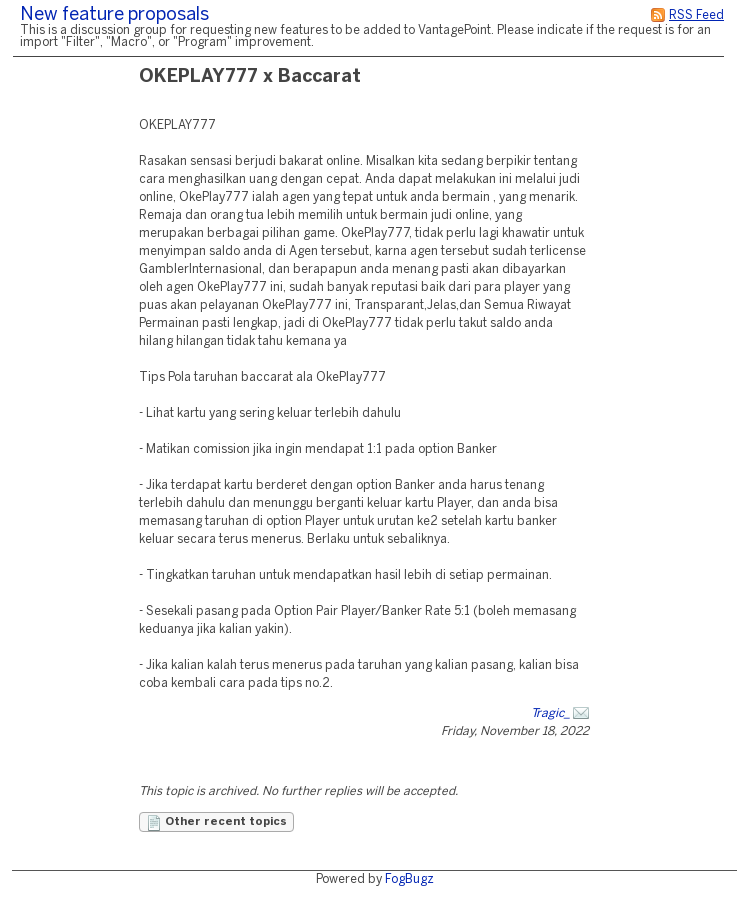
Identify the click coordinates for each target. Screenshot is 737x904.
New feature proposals (114, 15)
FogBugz (409, 879)
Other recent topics (216, 823)
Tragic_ (550, 713)
